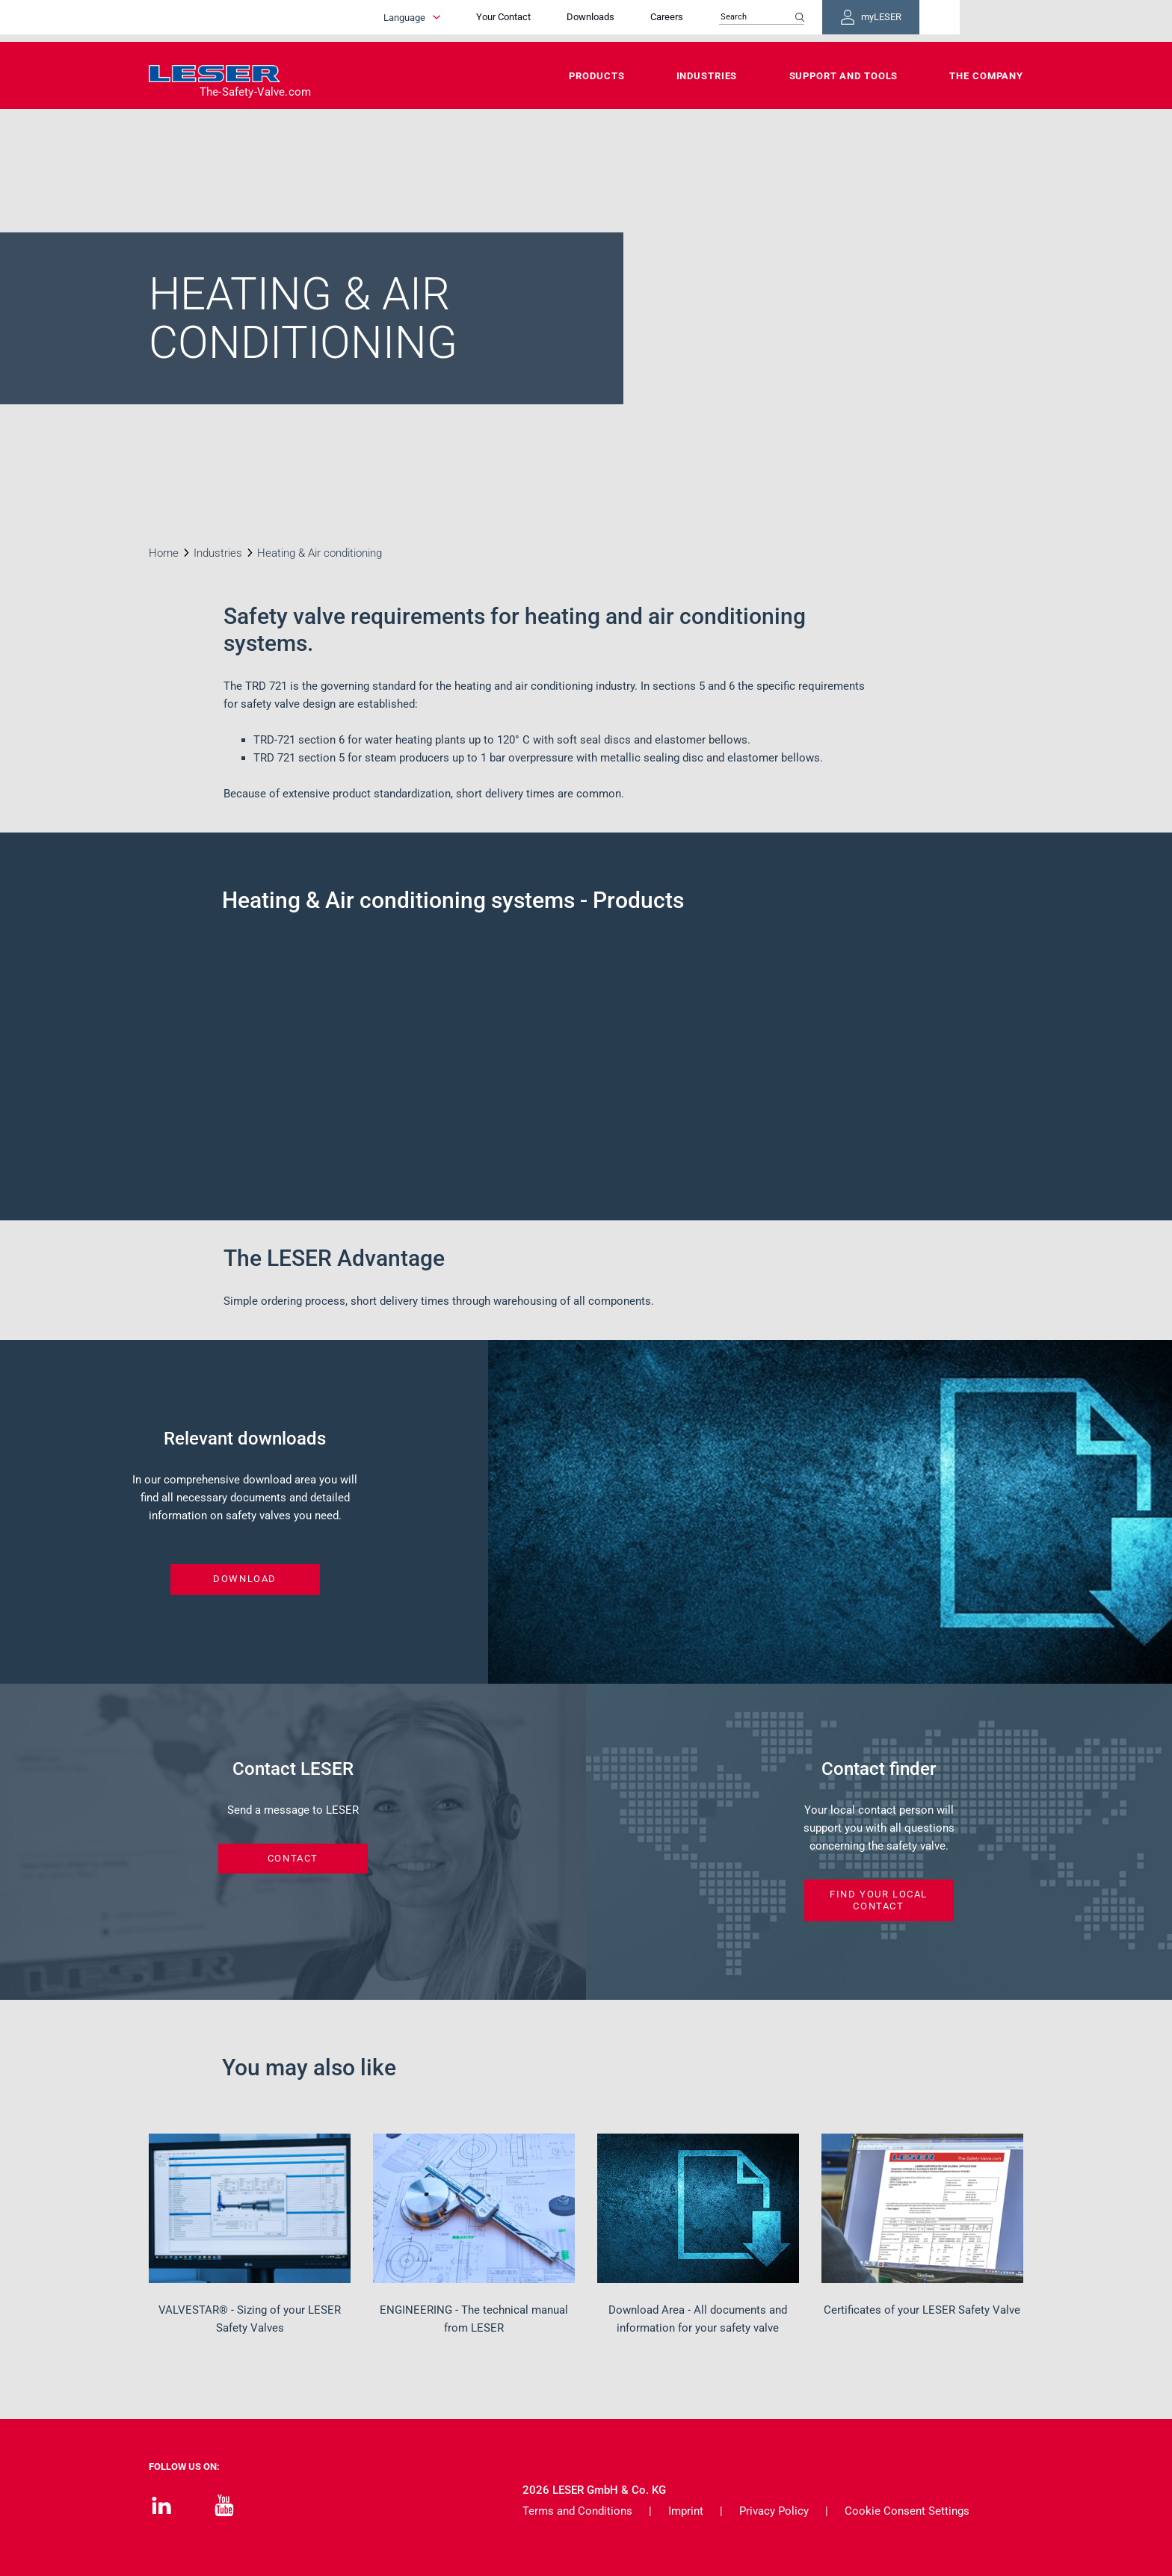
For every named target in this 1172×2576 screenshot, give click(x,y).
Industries (707, 75)
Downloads (676, 20)
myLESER (974, 20)
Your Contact (588, 20)
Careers (751, 20)
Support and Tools (843, 75)
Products (596, 75)
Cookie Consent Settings (907, 2511)
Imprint (685, 2511)
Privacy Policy (774, 2511)
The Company (986, 75)
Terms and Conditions (577, 2511)
